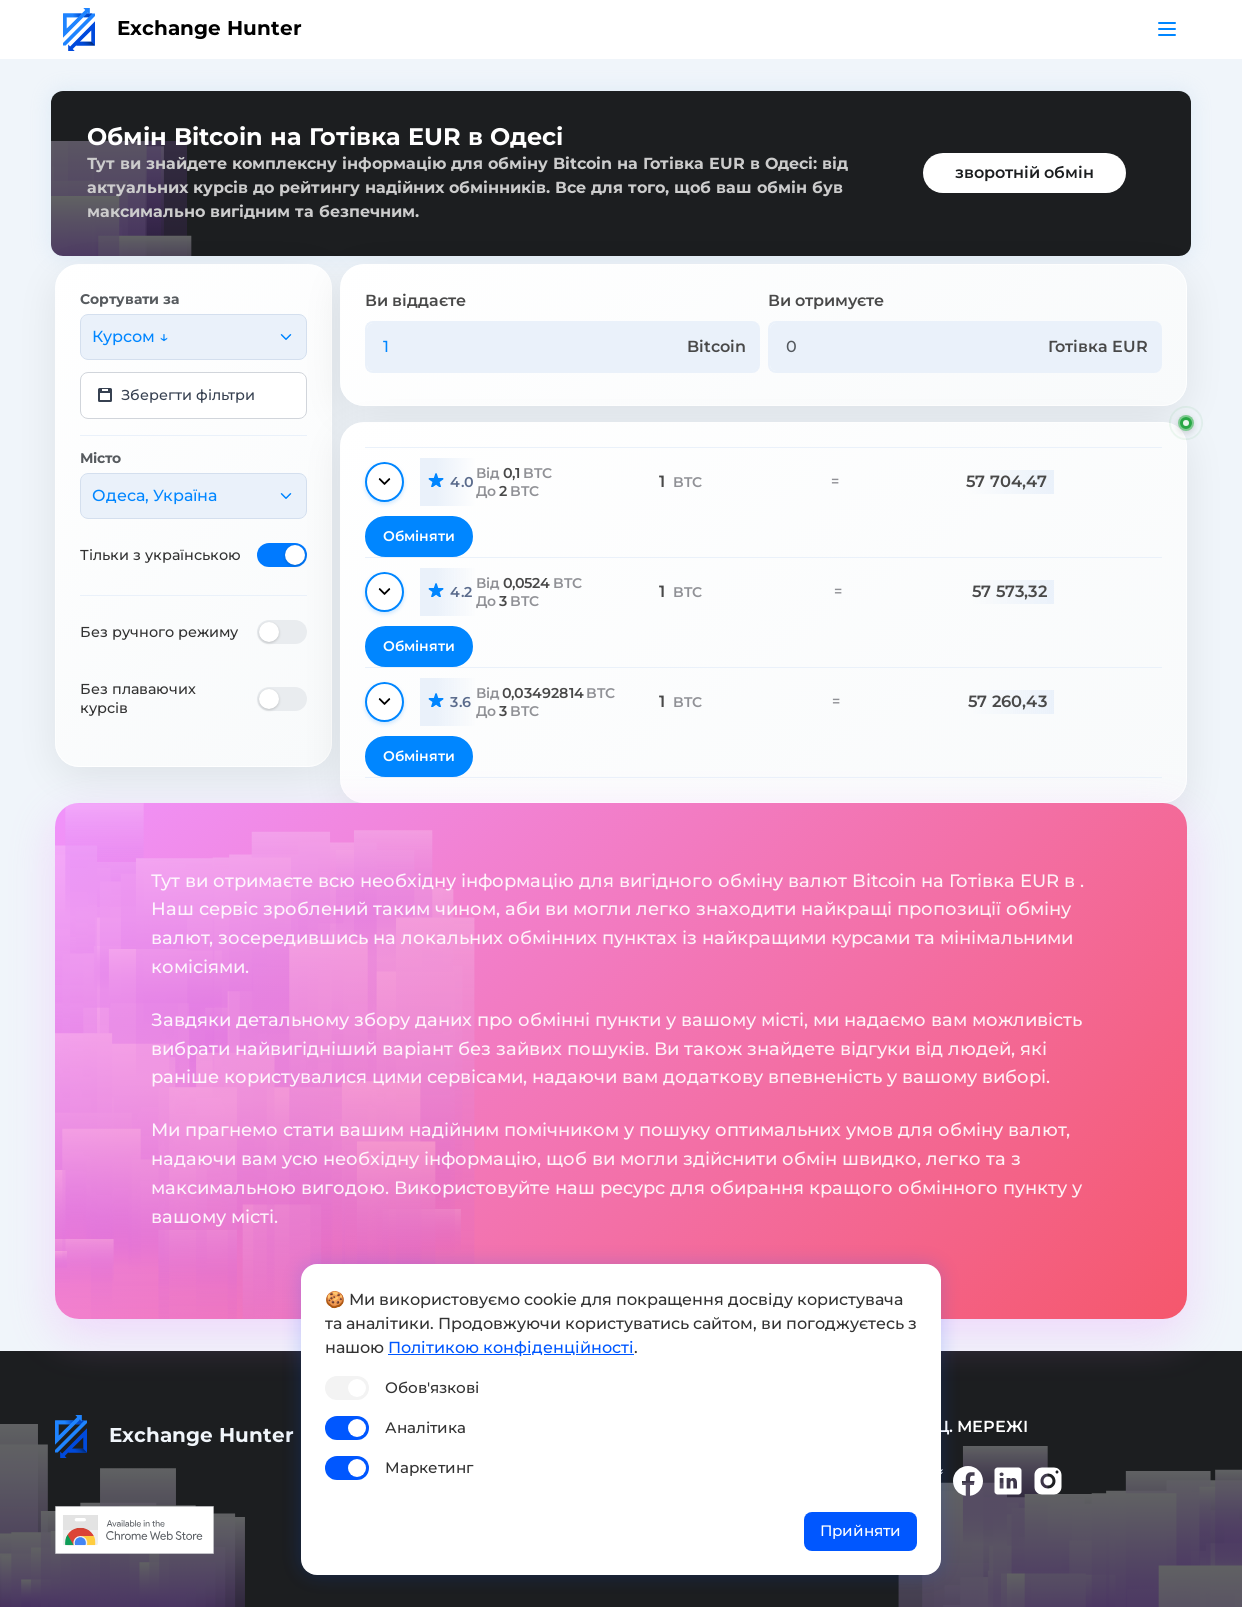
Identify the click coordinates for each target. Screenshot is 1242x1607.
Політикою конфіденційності (511, 1347)
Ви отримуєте (826, 300)
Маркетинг (429, 1467)
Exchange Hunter (182, 28)
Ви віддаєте (415, 300)
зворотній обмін (1024, 172)
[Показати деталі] (384, 482)
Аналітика (425, 1427)
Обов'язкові (432, 1387)
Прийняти (860, 1530)
